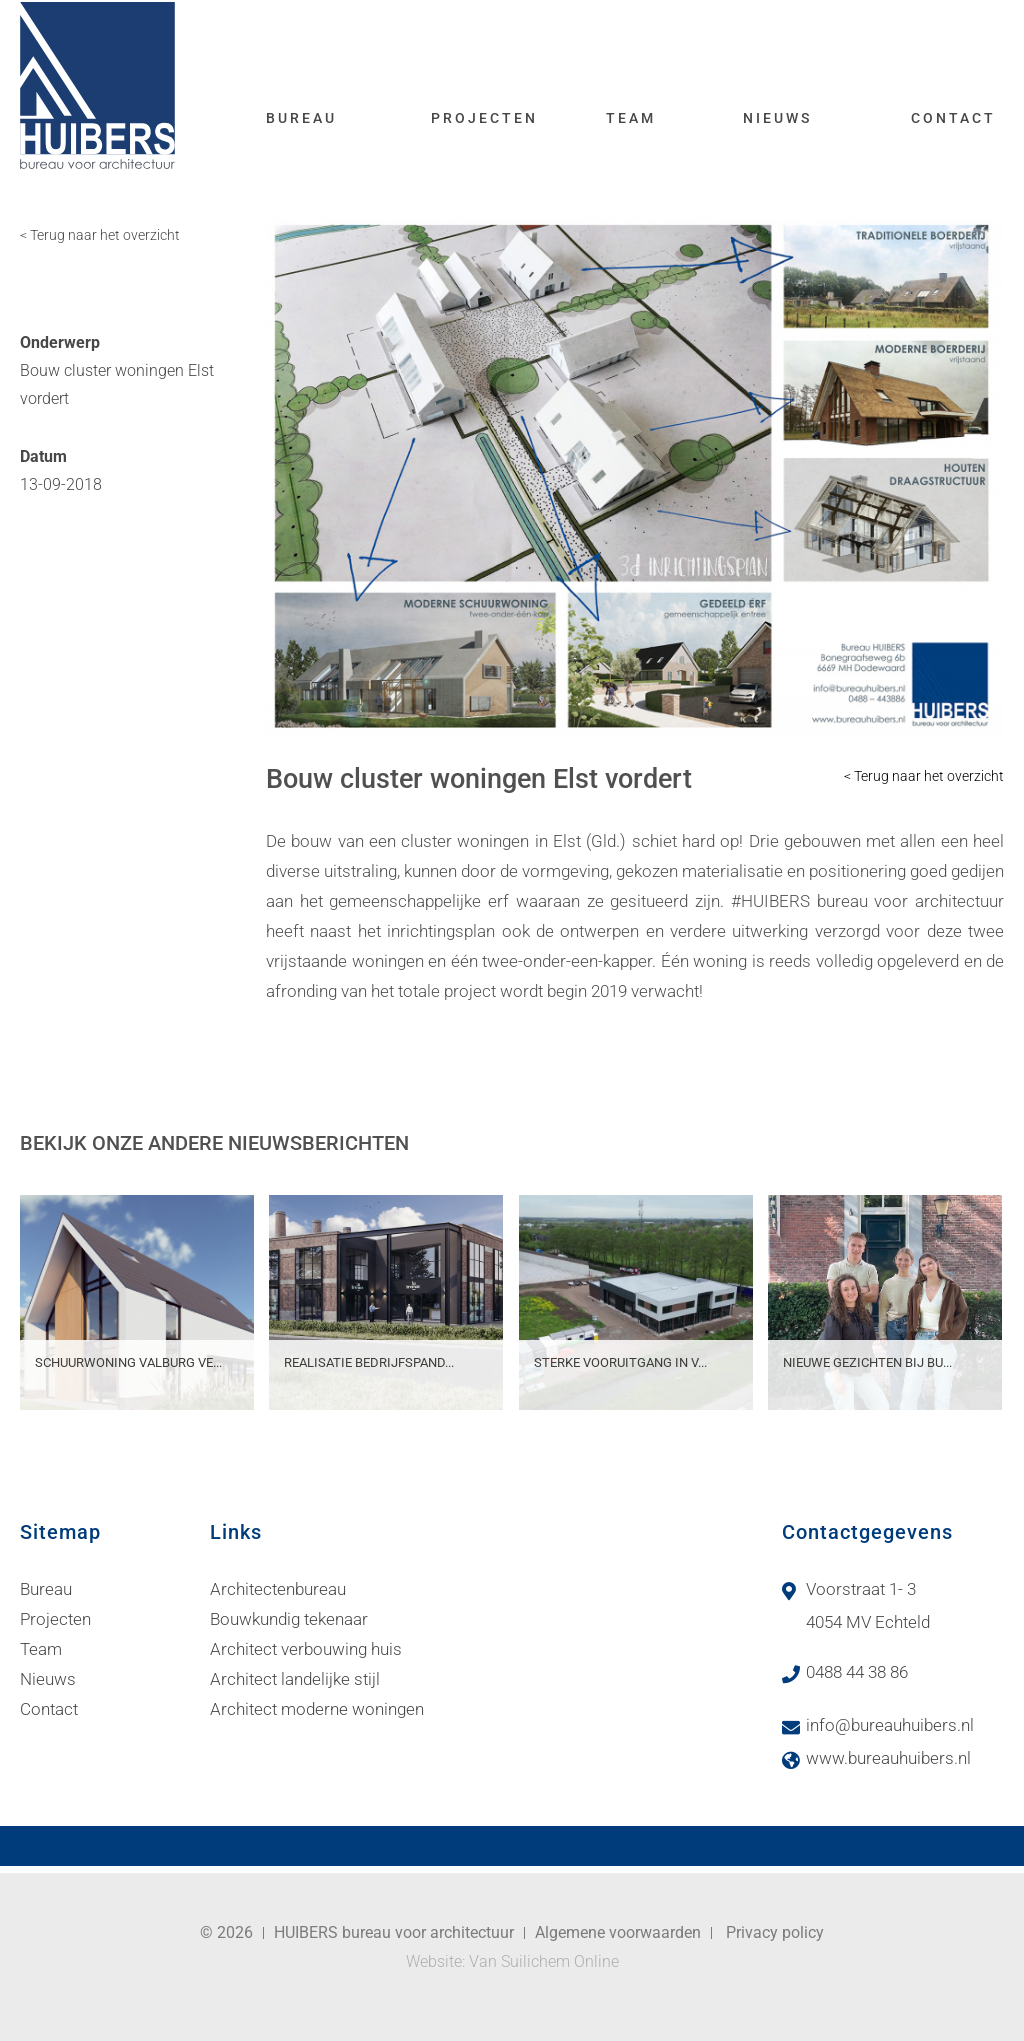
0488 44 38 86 (857, 1672)
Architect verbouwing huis (306, 1649)
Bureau (301, 118)
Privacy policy (775, 1932)
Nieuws (777, 118)
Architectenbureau (278, 1589)
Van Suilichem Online (544, 1961)
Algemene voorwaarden (618, 1932)
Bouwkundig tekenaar (289, 1619)
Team (631, 118)
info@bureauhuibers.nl (890, 1725)
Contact (953, 118)
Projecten (484, 118)
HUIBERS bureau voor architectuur (394, 1932)
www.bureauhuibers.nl (888, 1758)
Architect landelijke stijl (295, 1679)
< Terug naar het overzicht (100, 235)
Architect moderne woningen (317, 1709)
